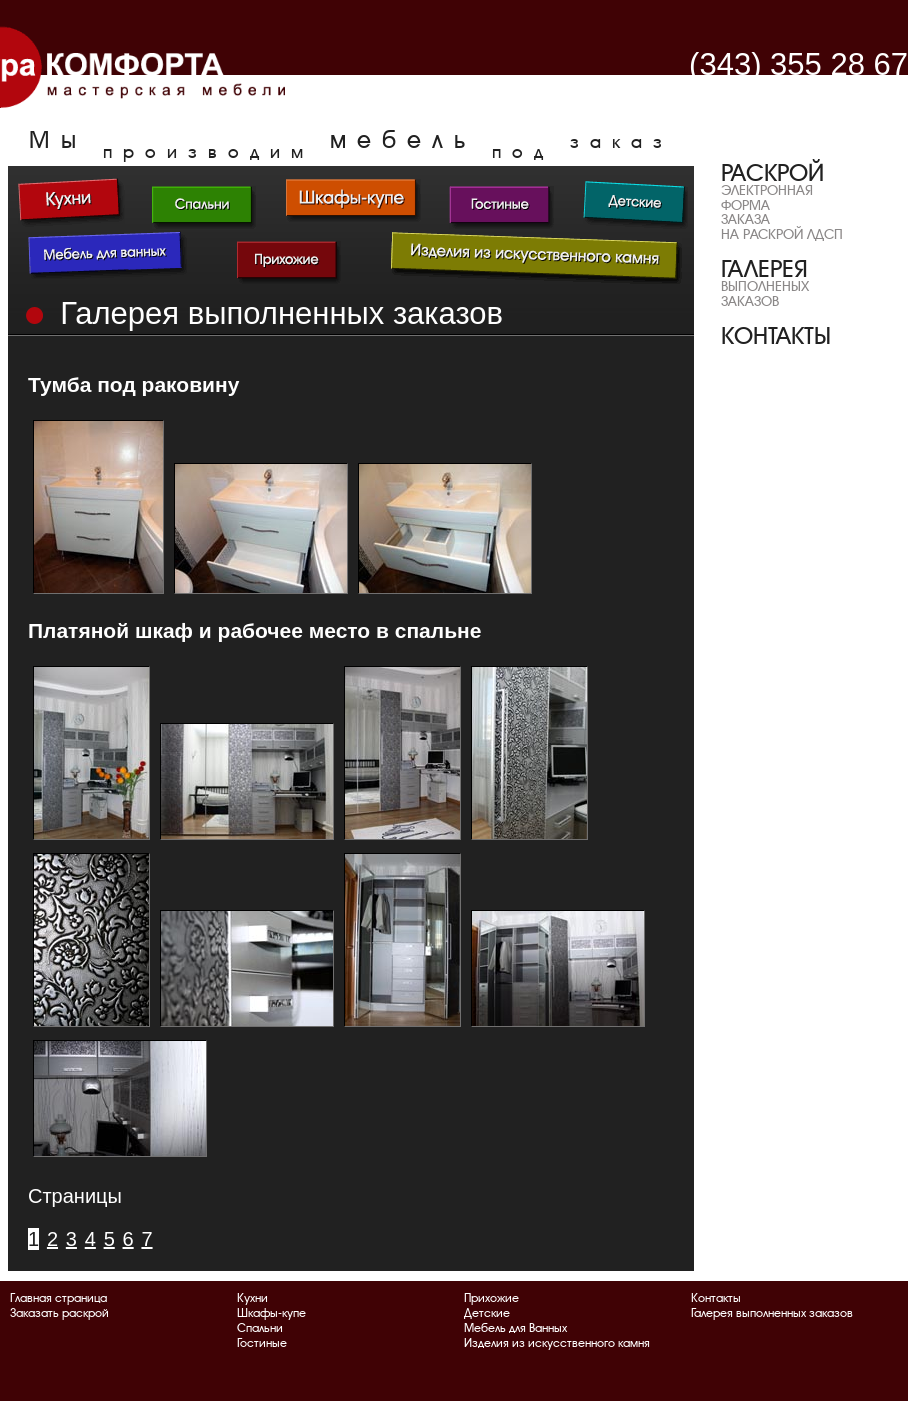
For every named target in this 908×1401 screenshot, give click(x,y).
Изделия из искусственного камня (557, 1343)
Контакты (716, 1298)
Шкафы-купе (271, 1313)
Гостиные (262, 1343)
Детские (487, 1313)
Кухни (252, 1298)
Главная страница (58, 1298)
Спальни (260, 1328)
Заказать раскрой (59, 1313)
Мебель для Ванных (515, 1328)
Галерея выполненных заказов (772, 1313)
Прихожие (491, 1298)
